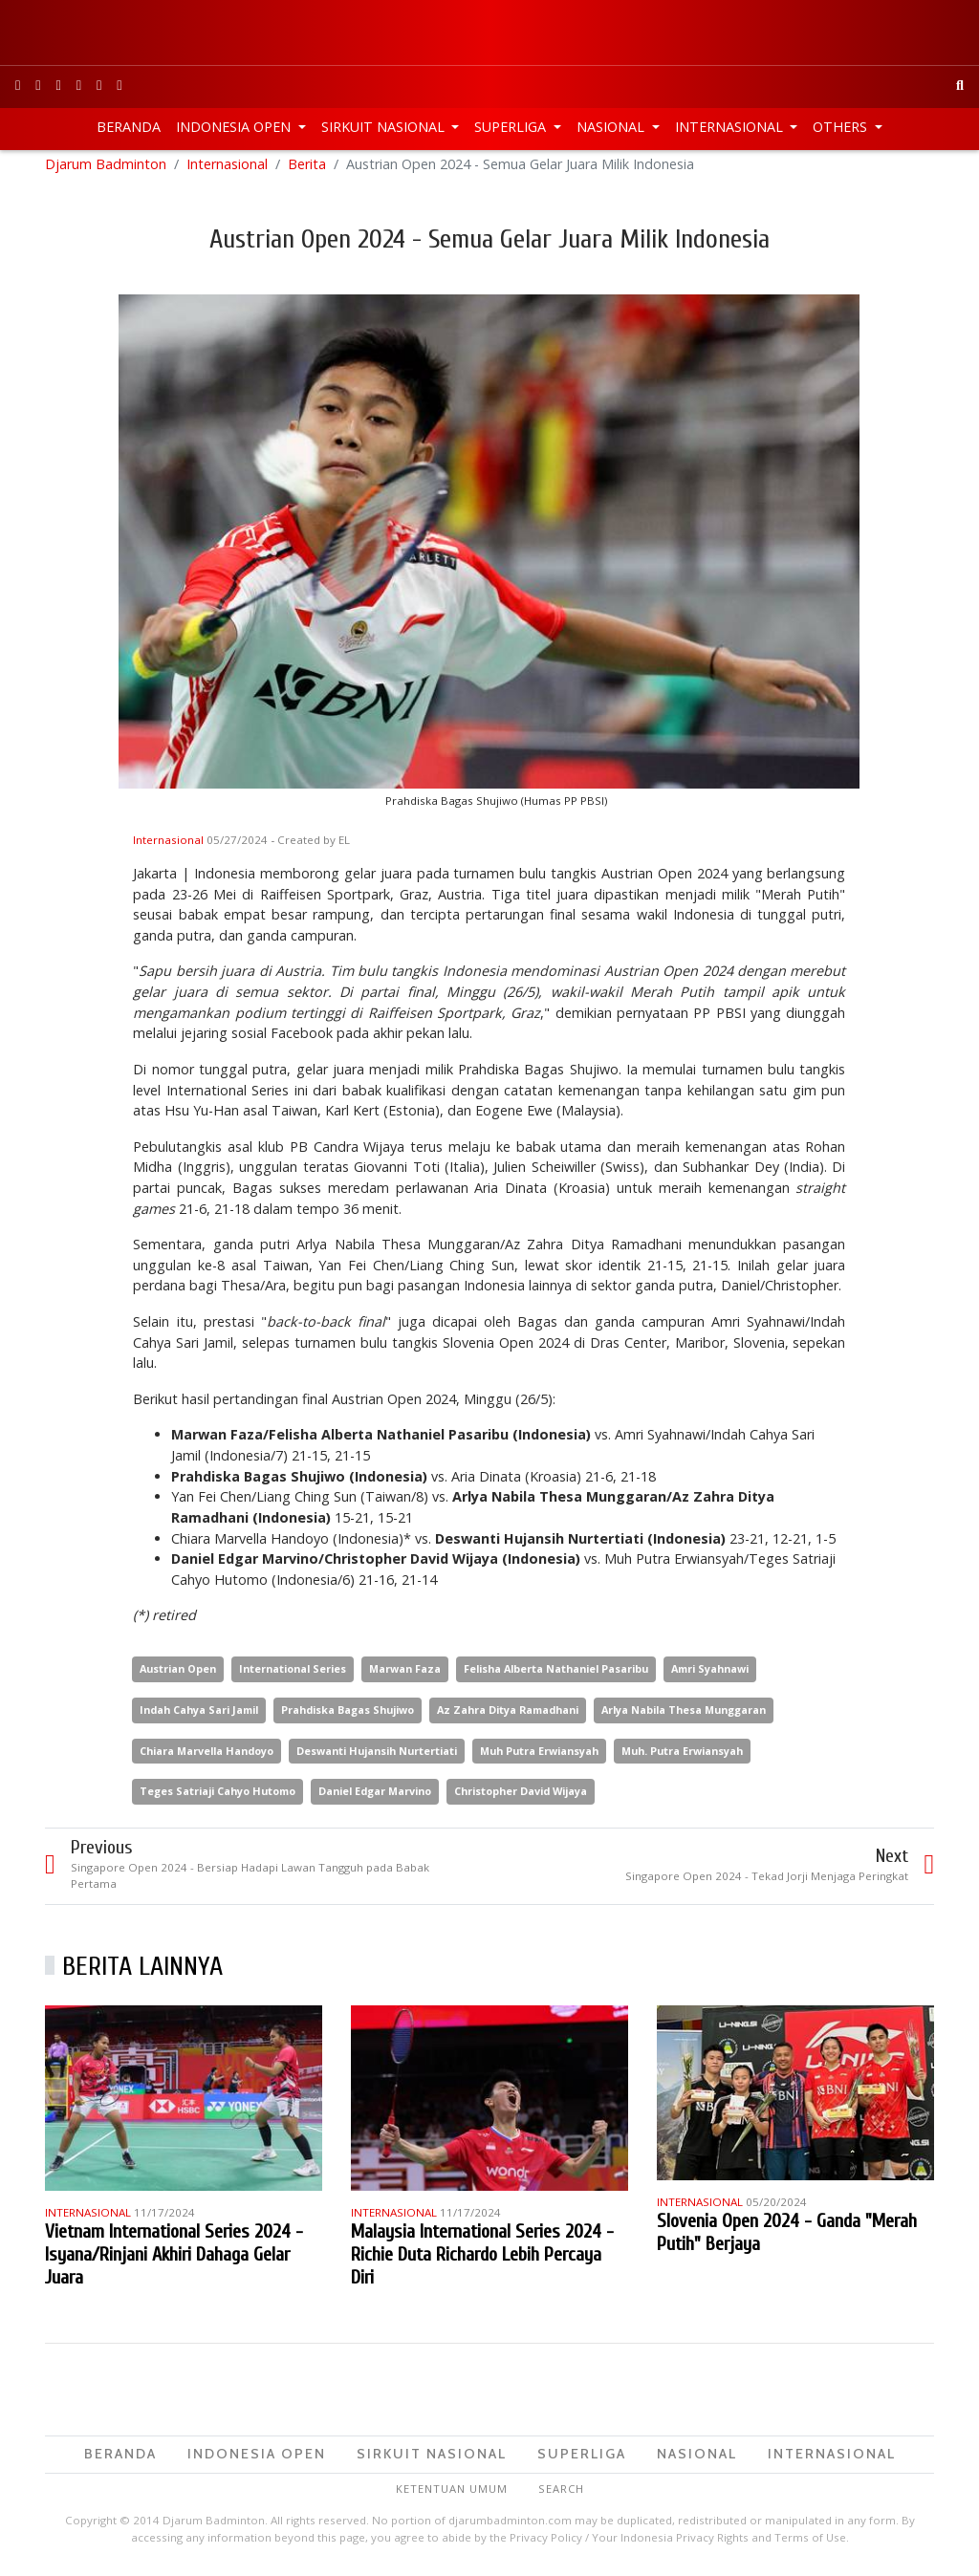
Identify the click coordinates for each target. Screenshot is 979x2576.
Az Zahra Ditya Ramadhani (507, 1717)
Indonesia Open (235, 127)
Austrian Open (178, 1676)
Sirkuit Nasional (384, 127)
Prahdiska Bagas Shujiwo (347, 1717)
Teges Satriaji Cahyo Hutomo (217, 1799)
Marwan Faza (405, 1676)
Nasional (612, 127)
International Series (292, 1676)
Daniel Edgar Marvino (374, 1799)
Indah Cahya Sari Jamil (199, 1717)
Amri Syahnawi (710, 1676)
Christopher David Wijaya (520, 1799)
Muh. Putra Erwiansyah (682, 1758)
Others (842, 127)
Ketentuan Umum (452, 2496)
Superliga (512, 127)
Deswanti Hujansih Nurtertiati (376, 1758)
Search (561, 2496)
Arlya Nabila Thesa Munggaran (683, 1717)
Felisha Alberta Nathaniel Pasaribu (556, 1676)
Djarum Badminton (105, 171)
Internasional (731, 127)
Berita (307, 171)
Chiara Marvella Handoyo (206, 1758)
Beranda (129, 127)
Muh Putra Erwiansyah (539, 1758)
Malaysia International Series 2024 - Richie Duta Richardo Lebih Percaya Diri (482, 2262)
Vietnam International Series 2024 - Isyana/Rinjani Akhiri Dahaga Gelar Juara (174, 2262)
